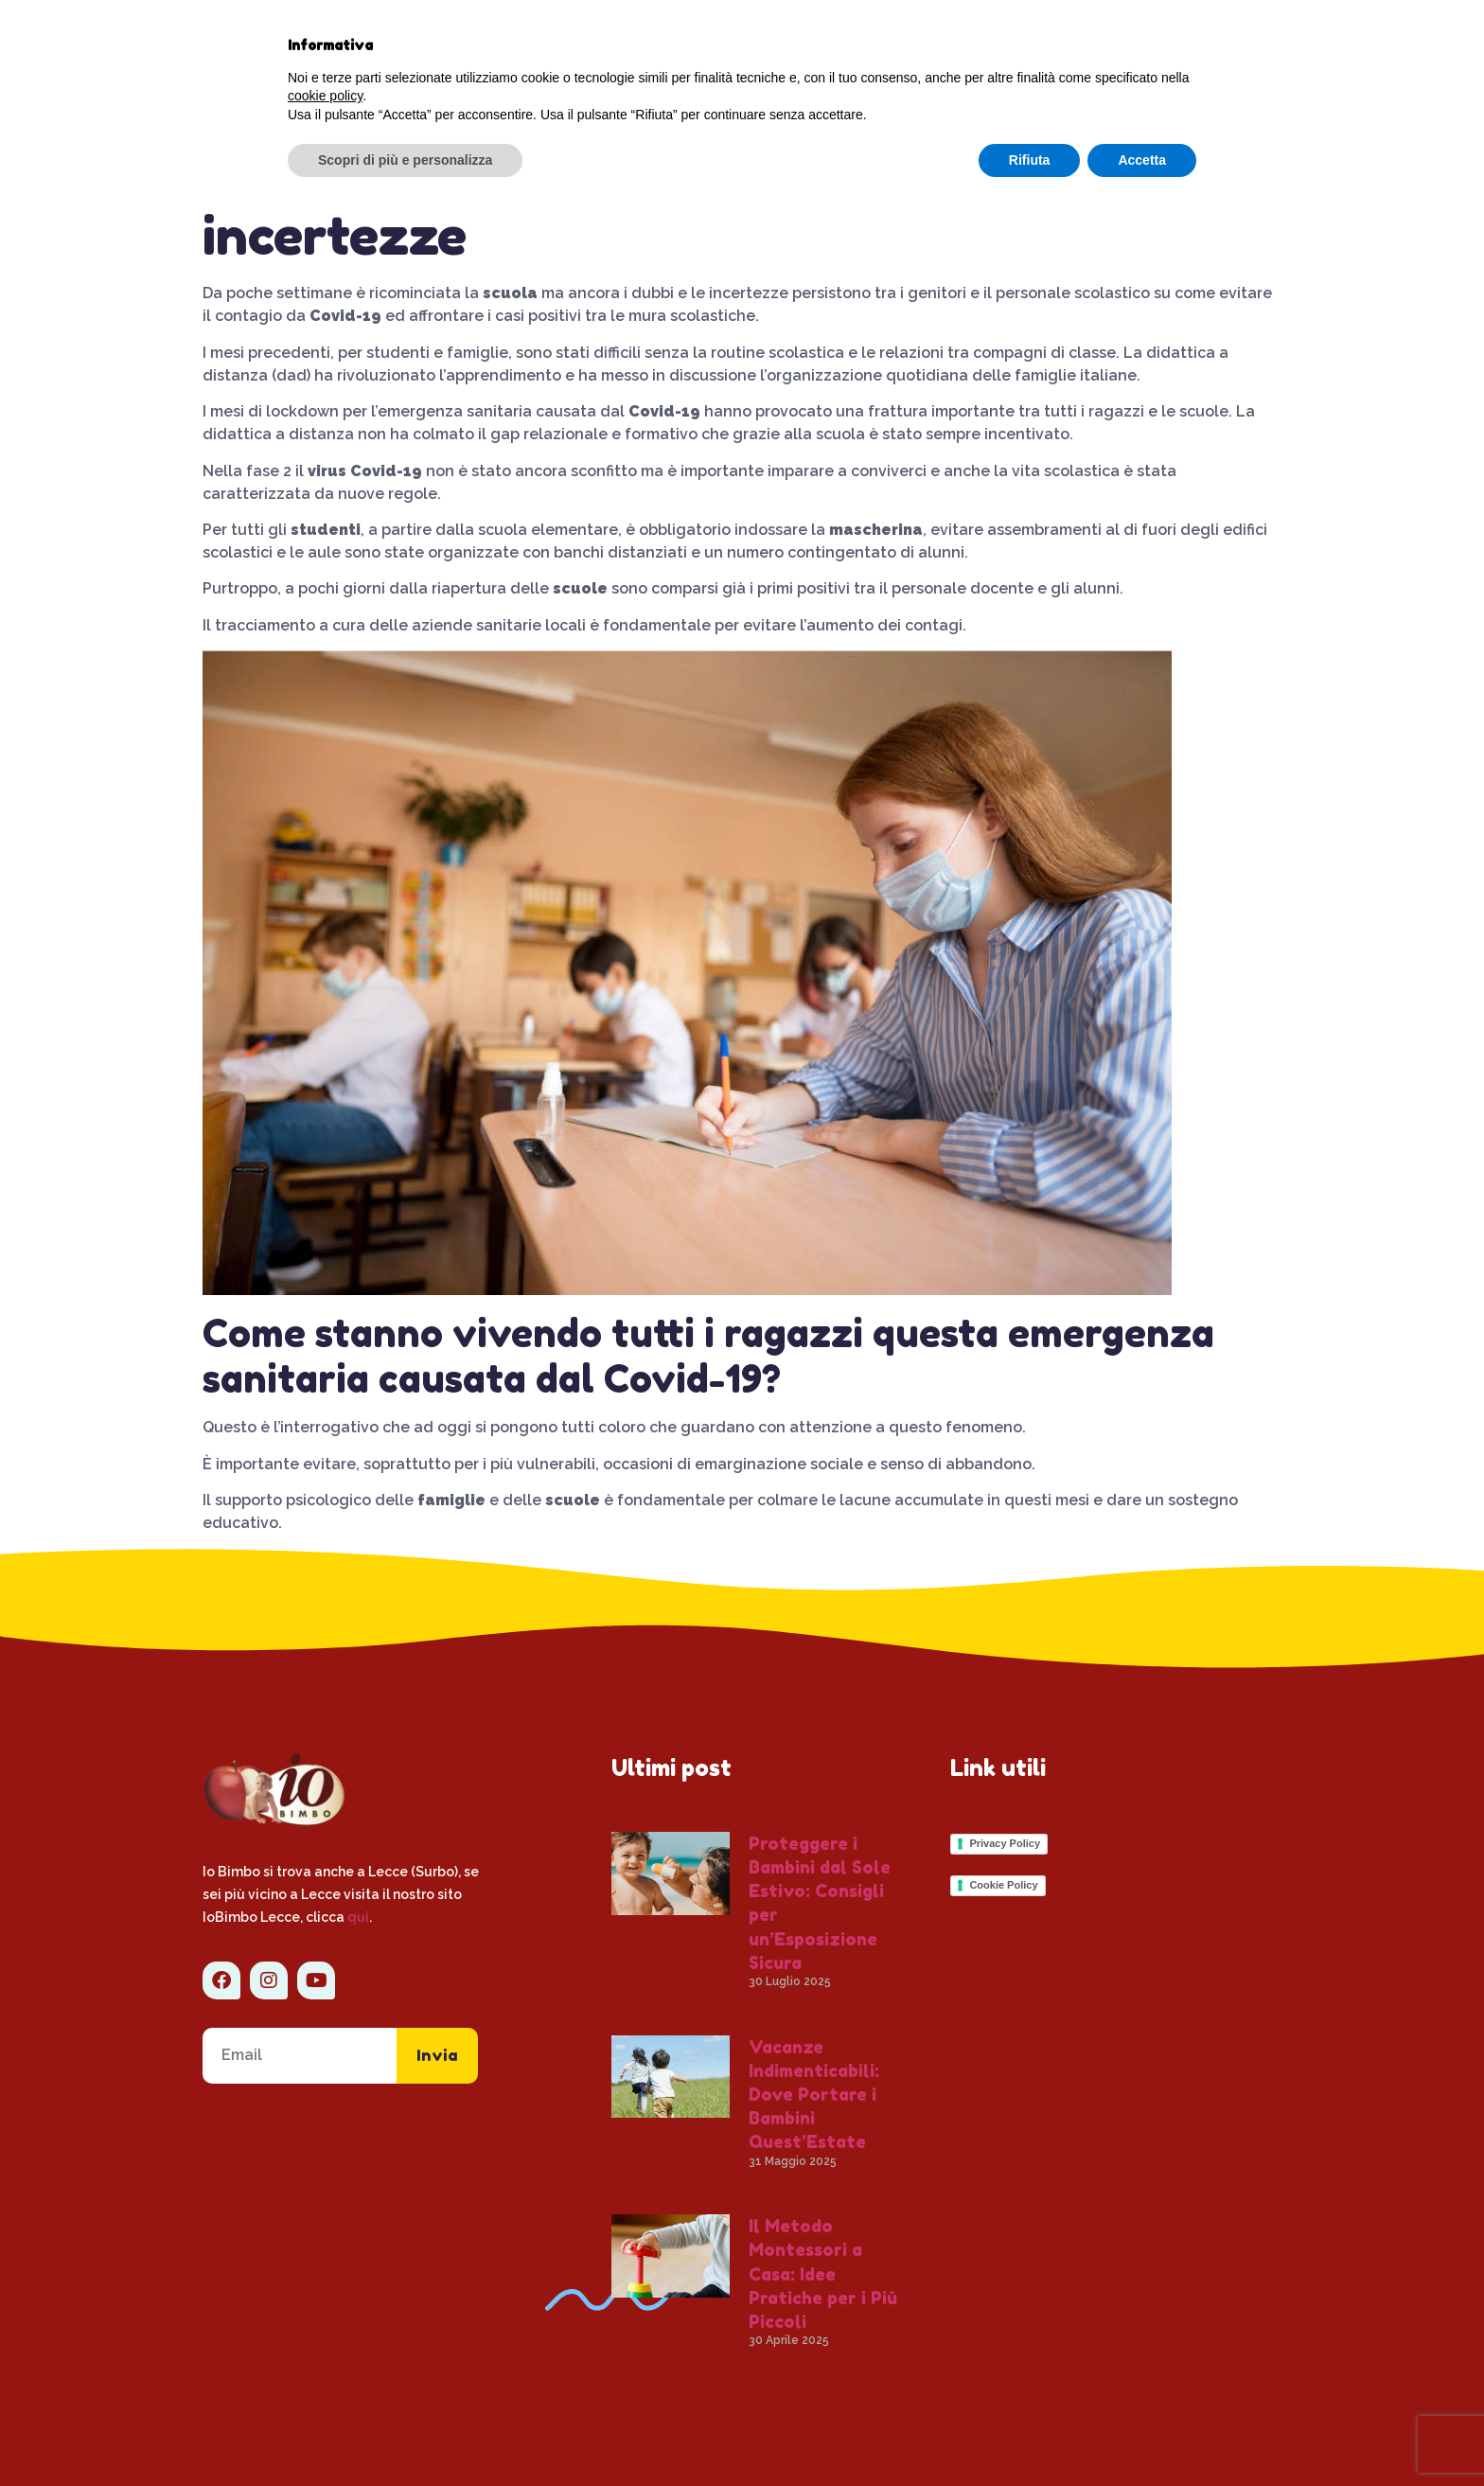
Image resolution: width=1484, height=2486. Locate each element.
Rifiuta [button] (1030, 2434)
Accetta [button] (1142, 2434)
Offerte (999, 44)
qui (358, 1917)
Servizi (782, 44)
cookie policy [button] (325, 2370)
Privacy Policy (1004, 1843)
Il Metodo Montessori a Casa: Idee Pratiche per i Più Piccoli (823, 2273)
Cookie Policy (1003, 1885)
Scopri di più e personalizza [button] (405, 2434)
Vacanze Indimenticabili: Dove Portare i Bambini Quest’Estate (814, 2094)
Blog (683, 44)
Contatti (894, 44)
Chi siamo (582, 44)
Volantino (744, 88)
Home (476, 44)
